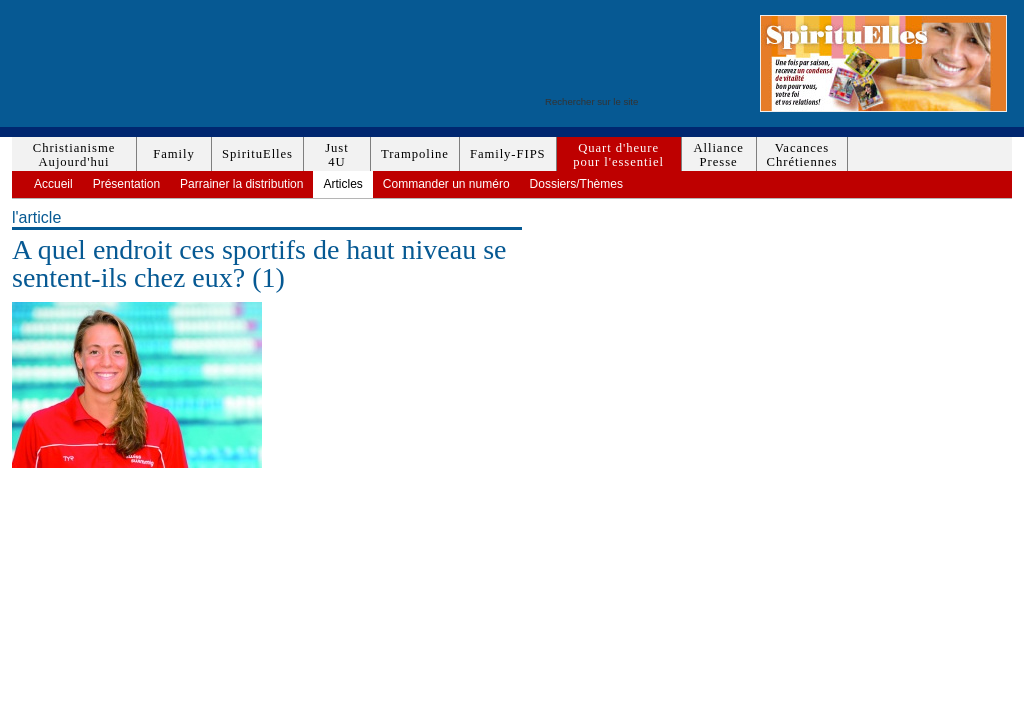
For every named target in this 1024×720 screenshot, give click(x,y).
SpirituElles (257, 154)
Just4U (336, 155)
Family (173, 154)
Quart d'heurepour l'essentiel (618, 155)
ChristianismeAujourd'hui (74, 155)
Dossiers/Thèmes (576, 184)
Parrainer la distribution (241, 184)
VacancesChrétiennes (802, 155)
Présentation (126, 184)
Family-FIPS (508, 154)
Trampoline (415, 154)
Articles (342, 184)
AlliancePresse (718, 155)
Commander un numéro (446, 184)
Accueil (53, 184)
